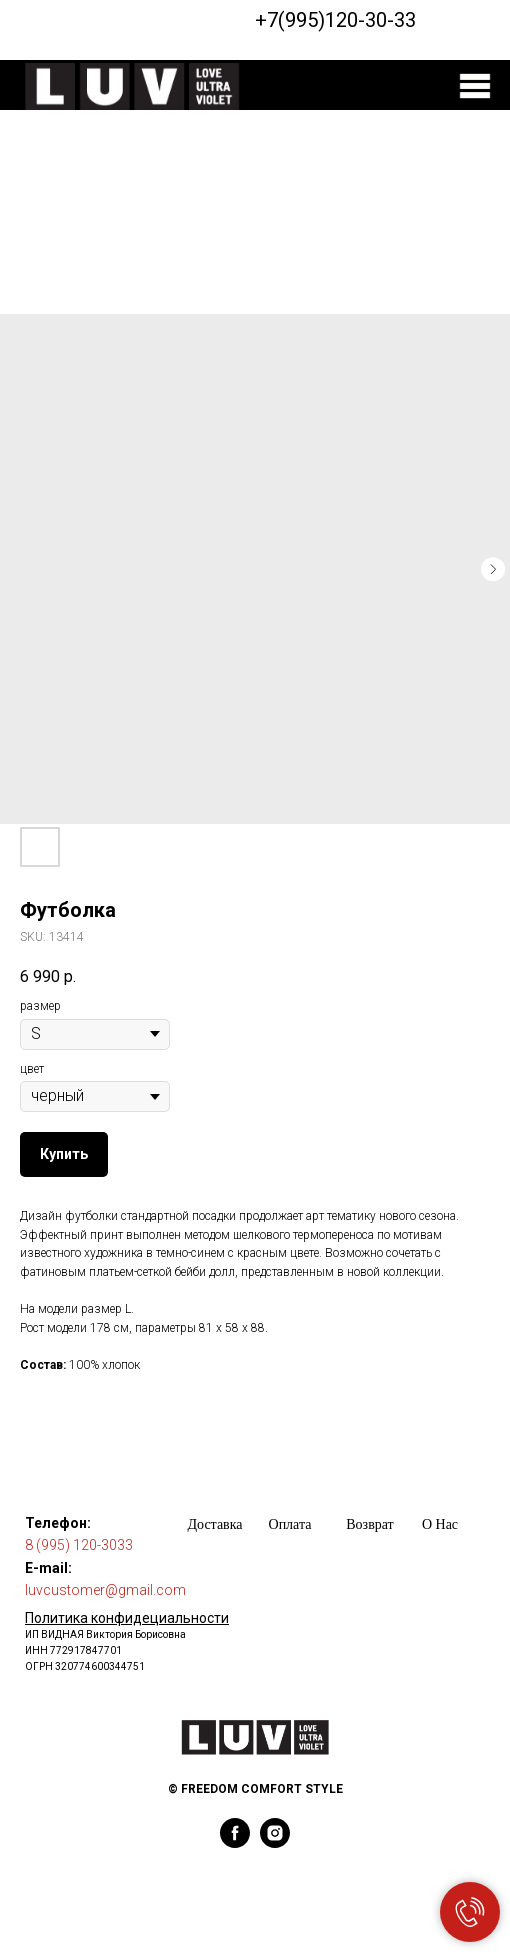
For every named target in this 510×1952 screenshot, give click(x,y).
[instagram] (275, 1842)
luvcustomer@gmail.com (105, 1590)
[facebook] (235, 1842)
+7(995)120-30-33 (335, 20)
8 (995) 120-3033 (79, 1545)
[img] (475, 86)
